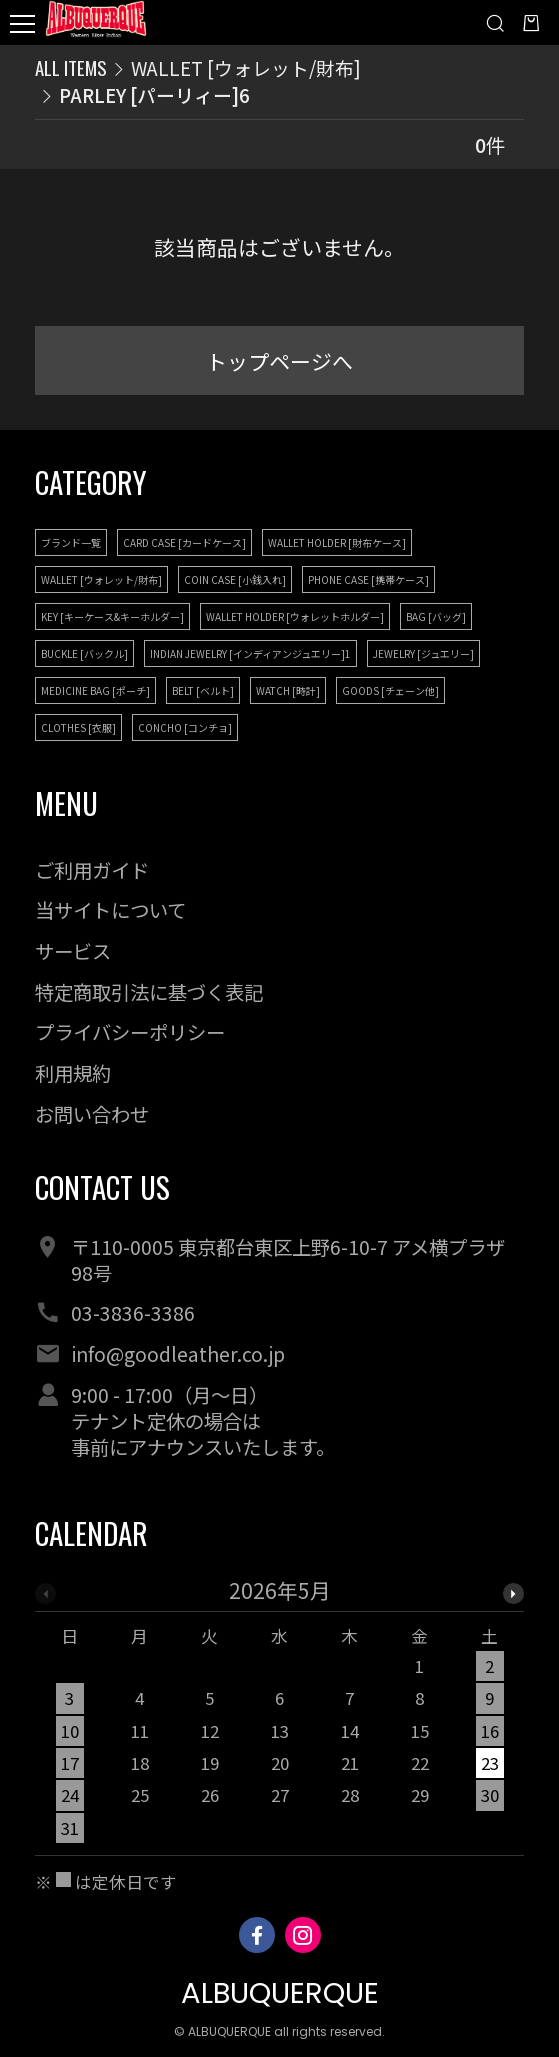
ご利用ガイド (92, 870)
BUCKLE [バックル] (84, 653)
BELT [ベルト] (203, 690)
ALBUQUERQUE (280, 1992)
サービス (73, 951)
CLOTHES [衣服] (78, 727)
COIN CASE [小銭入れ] (235, 579)
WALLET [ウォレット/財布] (246, 67)
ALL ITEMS (71, 67)
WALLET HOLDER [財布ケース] (337, 542)
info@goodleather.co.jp (178, 1354)
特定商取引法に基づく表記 (149, 992)
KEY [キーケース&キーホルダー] (112, 616)
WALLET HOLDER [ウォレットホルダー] (295, 616)
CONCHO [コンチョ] (185, 727)
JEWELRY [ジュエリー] (423, 653)
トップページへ (279, 361)
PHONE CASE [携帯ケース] (368, 579)
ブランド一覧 (71, 542)
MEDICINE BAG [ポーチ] (95, 690)
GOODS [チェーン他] (390, 690)
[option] (280, 1717)
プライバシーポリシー (130, 1032)
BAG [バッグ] (436, 616)
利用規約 (73, 1073)
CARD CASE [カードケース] (184, 542)
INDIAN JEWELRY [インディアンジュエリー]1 (250, 653)
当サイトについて (110, 910)
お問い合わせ (92, 1114)
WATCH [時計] (288, 690)
